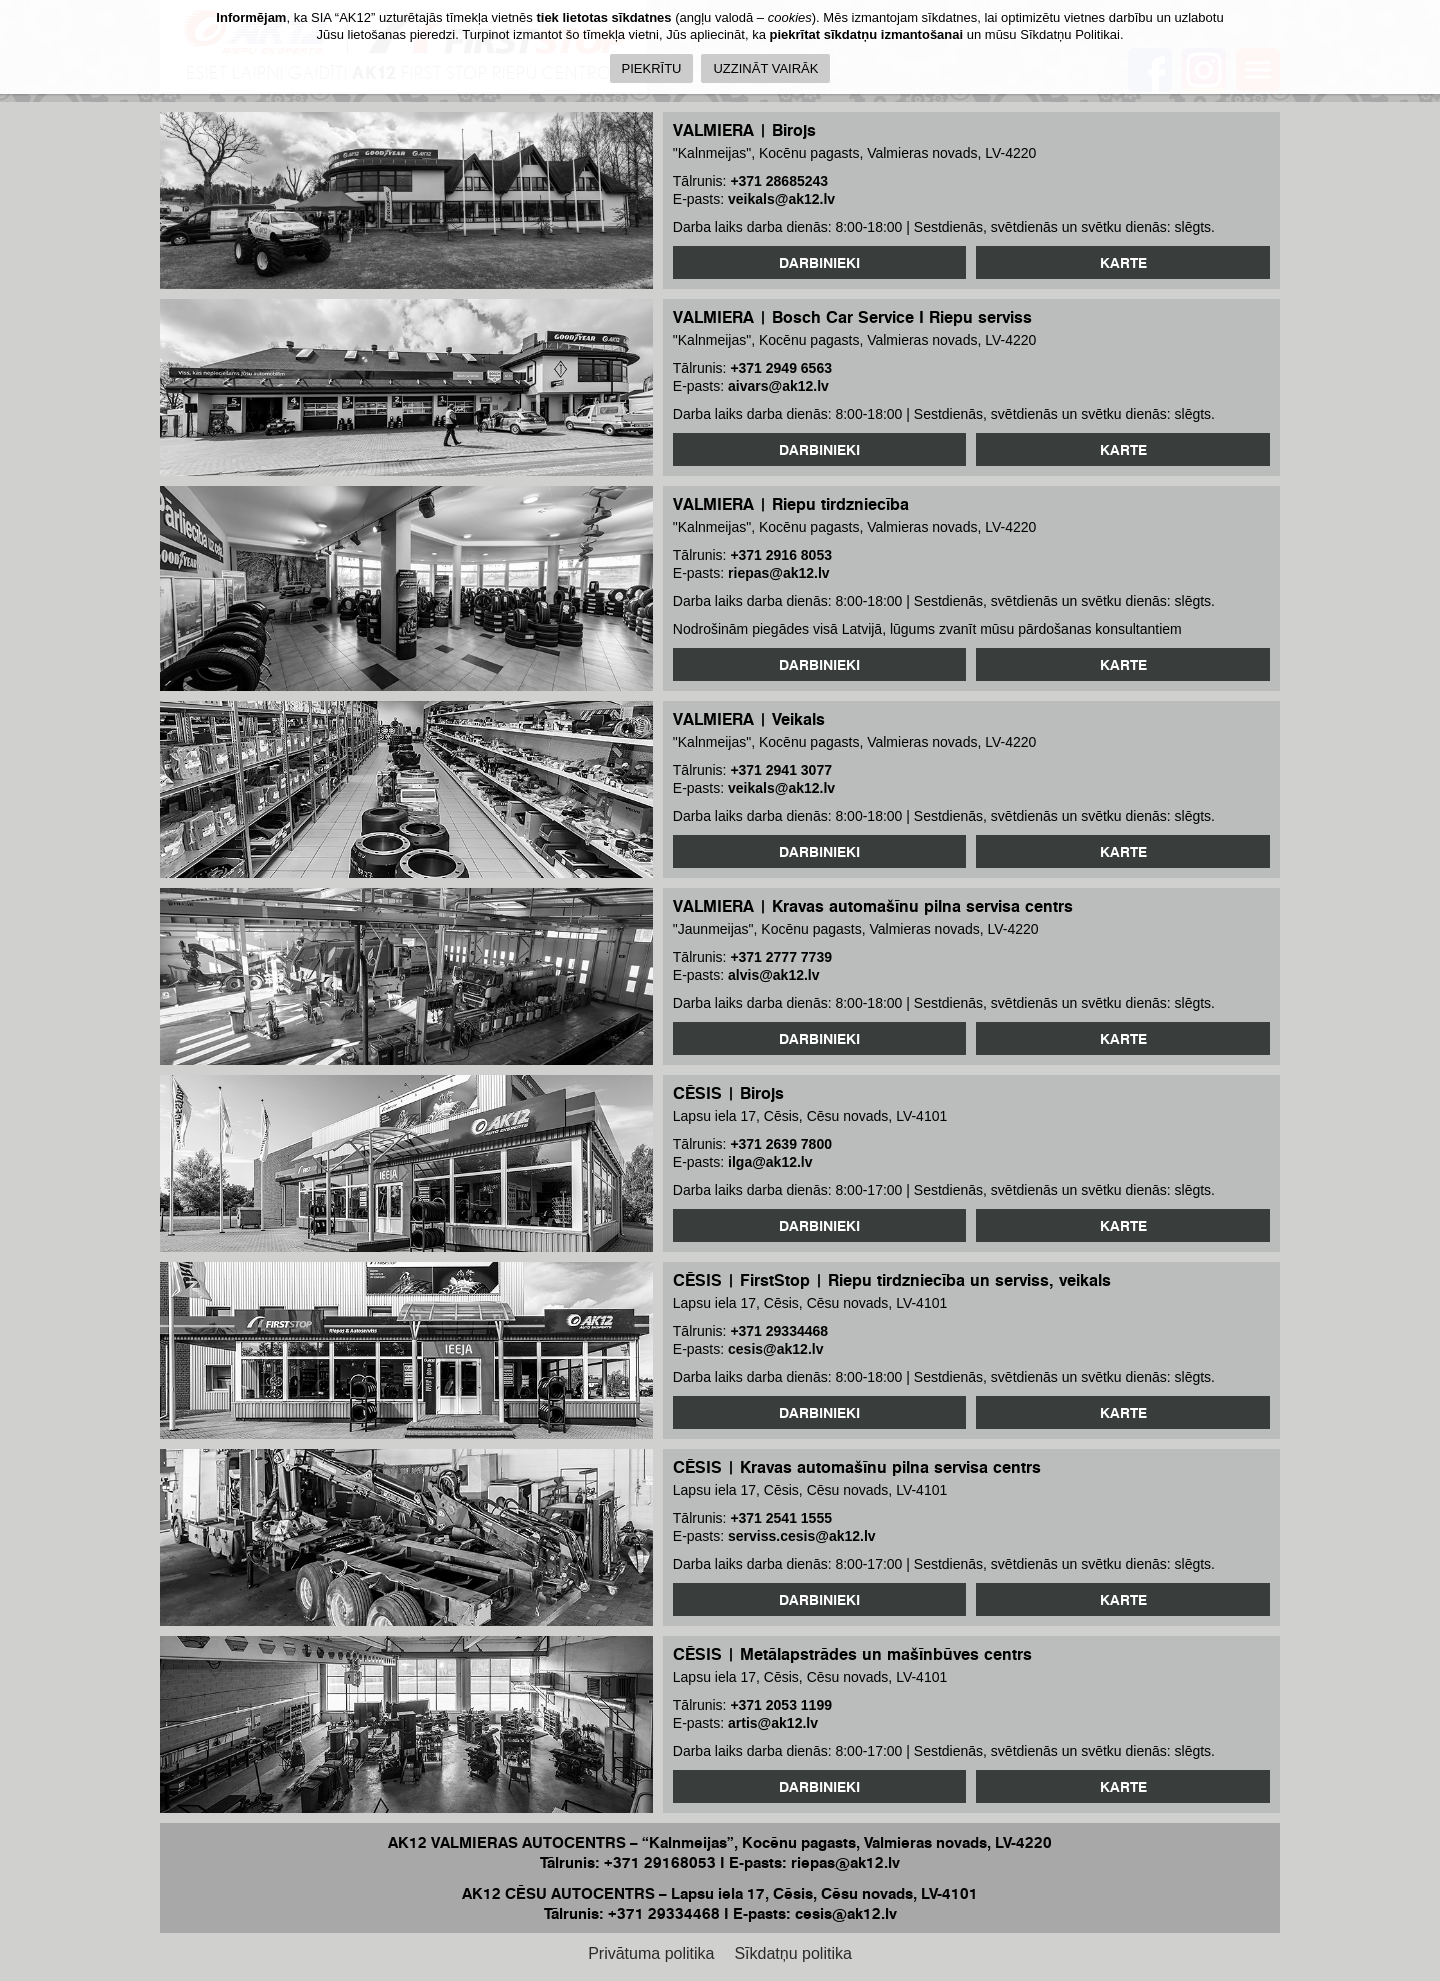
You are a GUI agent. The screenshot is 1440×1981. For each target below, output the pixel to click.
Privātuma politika (651, 1953)
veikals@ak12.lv (781, 199)
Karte (1123, 263)
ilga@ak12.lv (770, 1162)
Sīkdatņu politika (792, 1953)
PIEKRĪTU (652, 68)
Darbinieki (819, 263)
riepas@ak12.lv (779, 573)
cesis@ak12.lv (775, 1349)
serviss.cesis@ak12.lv (802, 1536)
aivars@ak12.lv (778, 386)
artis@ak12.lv (773, 1723)
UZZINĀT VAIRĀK (765, 68)
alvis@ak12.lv (774, 975)
